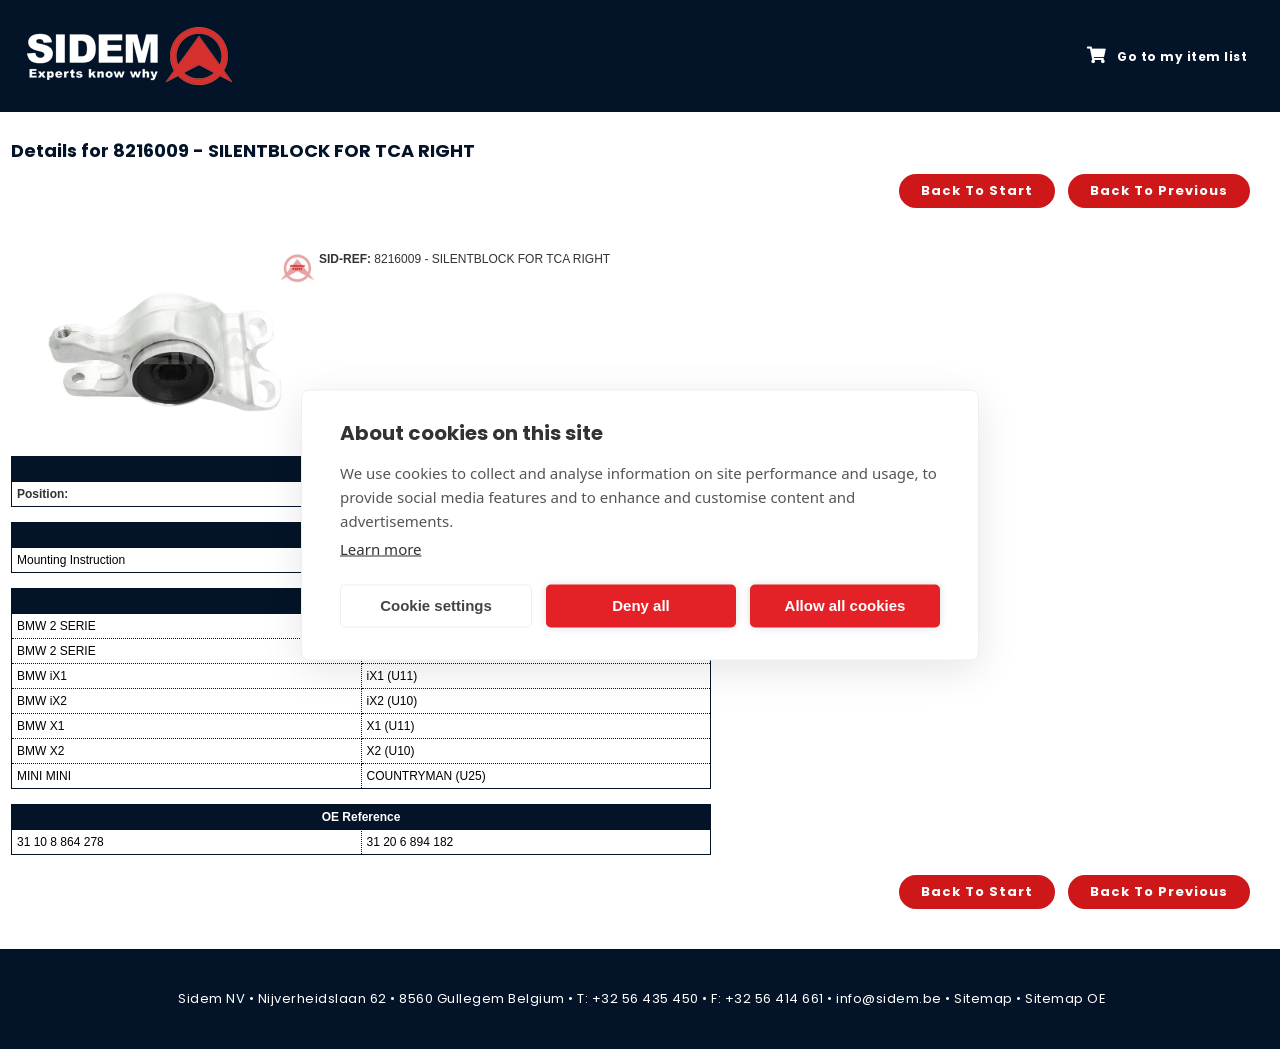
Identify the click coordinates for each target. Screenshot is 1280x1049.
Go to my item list (1167, 56)
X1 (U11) (391, 726)
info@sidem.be (889, 998)
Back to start (977, 190)
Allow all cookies (845, 605)
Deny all (641, 605)
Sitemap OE (1065, 998)
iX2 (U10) (392, 701)
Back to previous (1159, 190)
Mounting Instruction (71, 560)
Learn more (381, 548)
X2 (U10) (391, 751)
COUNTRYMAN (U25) (426, 776)
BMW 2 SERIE (56, 626)
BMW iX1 (42, 676)
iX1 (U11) (392, 676)
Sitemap (983, 998)
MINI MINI (44, 776)
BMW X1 (40, 726)
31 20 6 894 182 (410, 842)
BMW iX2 (42, 701)
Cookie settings (436, 605)
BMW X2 (40, 751)
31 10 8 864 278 (60, 842)
